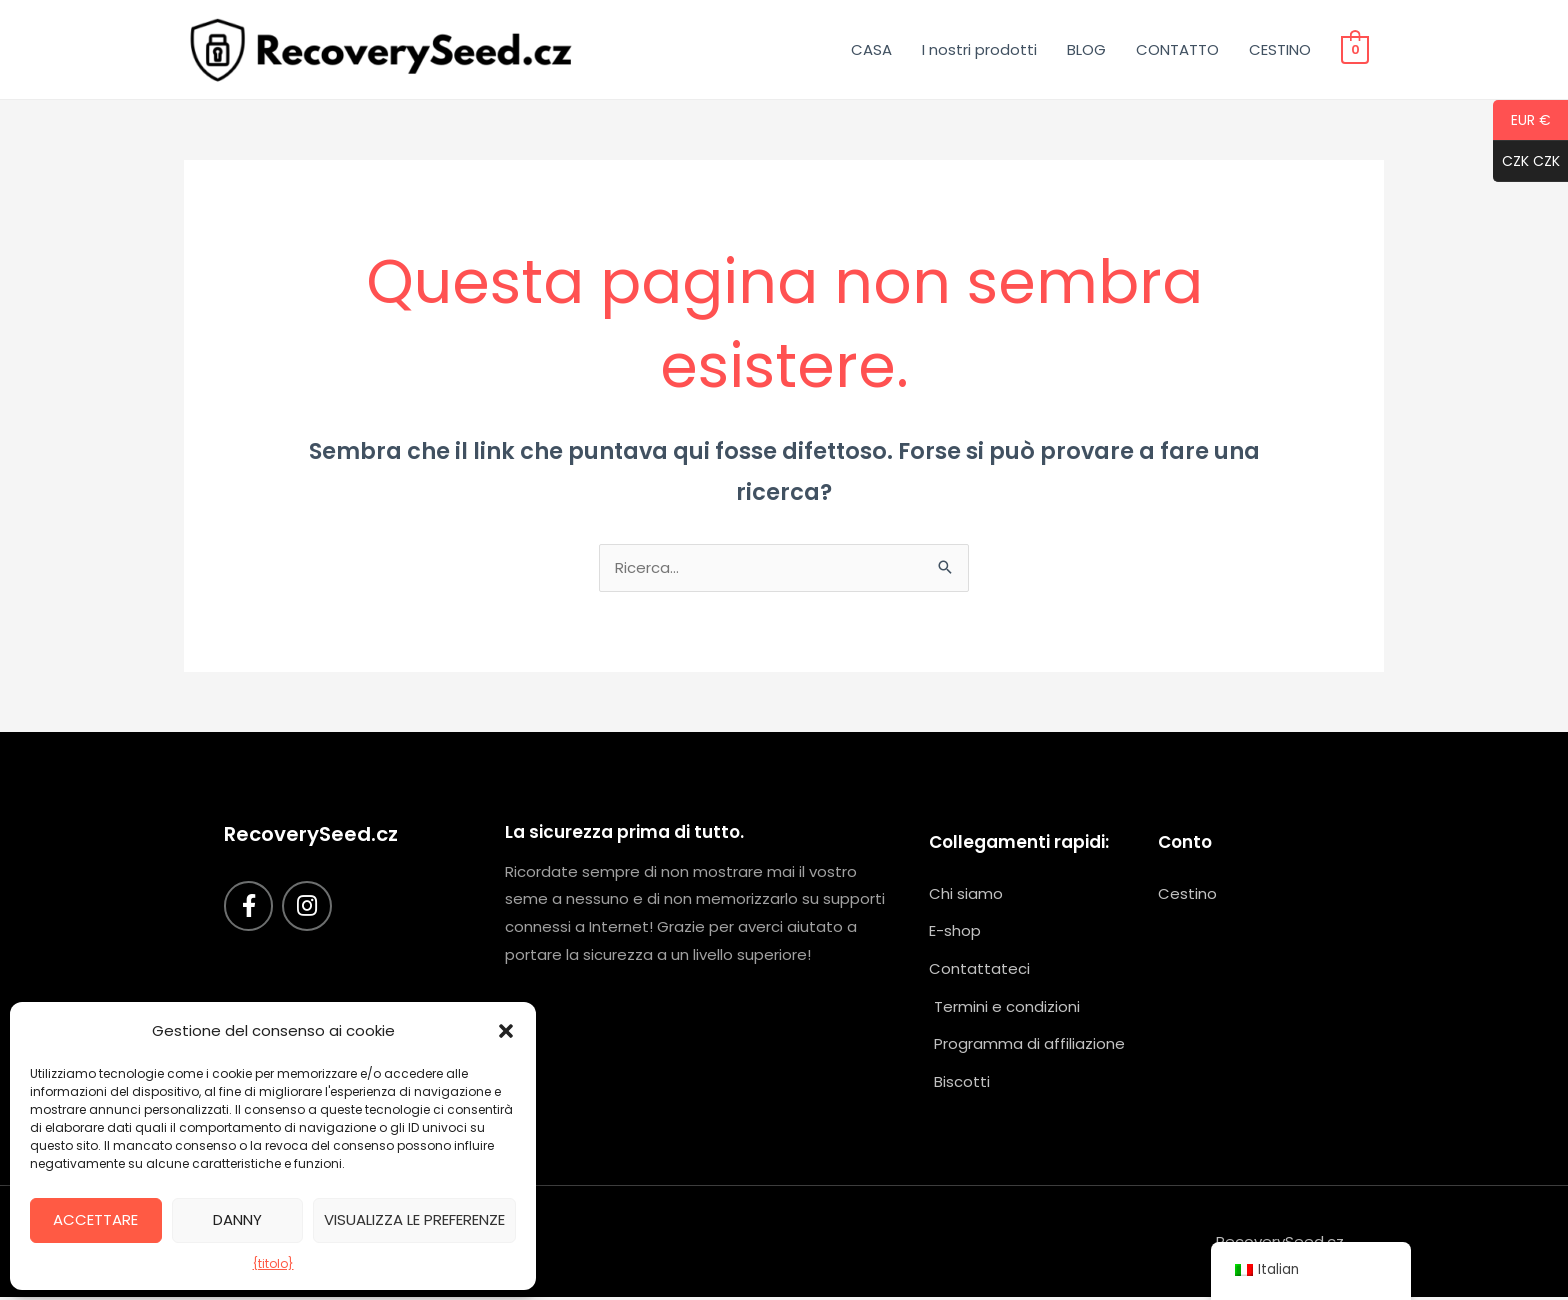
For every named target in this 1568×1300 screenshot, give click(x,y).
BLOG (1087, 49)
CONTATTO (1178, 49)
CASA (872, 49)
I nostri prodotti (980, 49)
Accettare (95, 1219)
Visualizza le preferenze (414, 1219)
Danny (237, 1219)
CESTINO (1281, 49)
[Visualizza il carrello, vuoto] (1355, 49)
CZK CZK (1526, 162)
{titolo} (273, 1263)
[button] (506, 1031)
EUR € (1522, 121)
